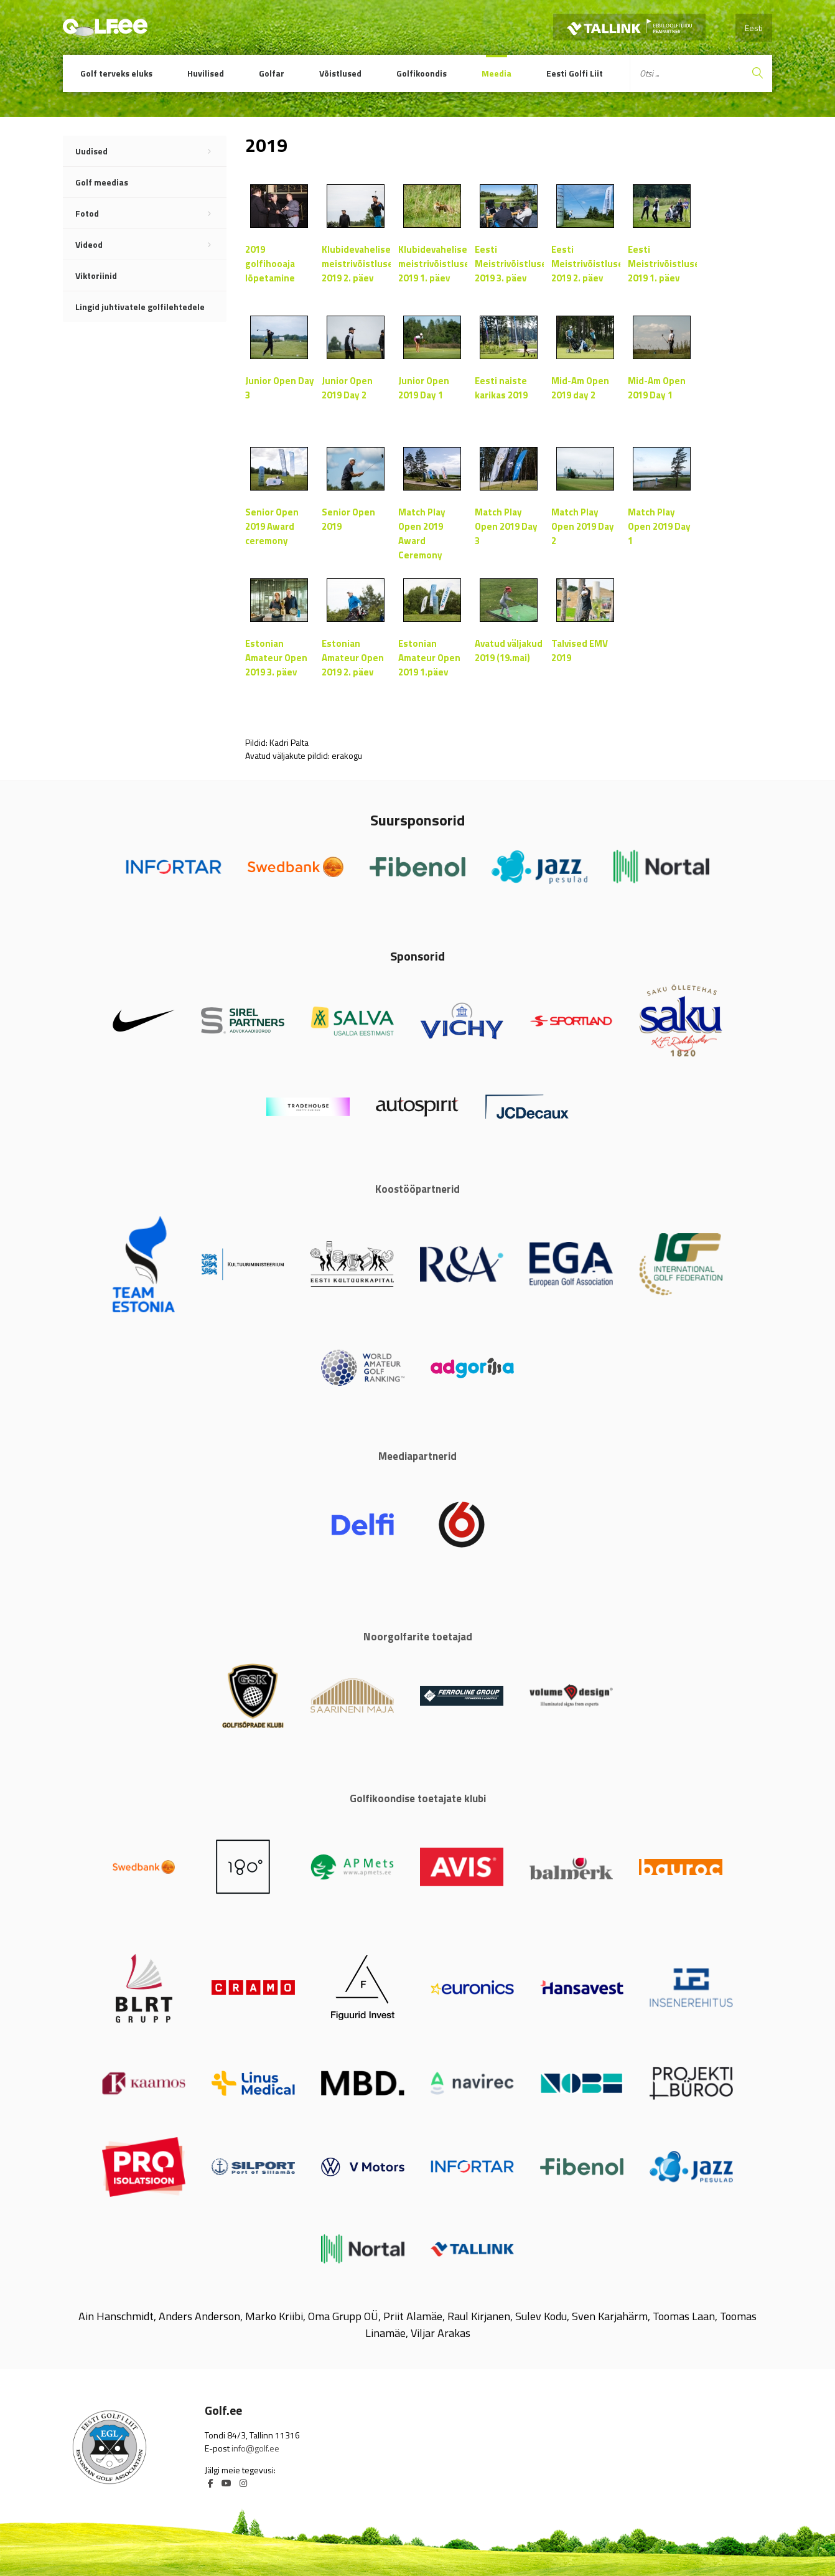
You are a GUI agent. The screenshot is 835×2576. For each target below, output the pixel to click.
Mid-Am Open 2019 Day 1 (657, 388)
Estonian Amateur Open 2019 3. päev (276, 657)
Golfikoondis (421, 73)
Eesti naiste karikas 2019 (501, 388)
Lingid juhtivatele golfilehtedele (140, 306)
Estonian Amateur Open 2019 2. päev (353, 657)
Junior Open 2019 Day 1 (423, 388)
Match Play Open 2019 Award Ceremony (421, 533)
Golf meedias (101, 182)
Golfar (271, 73)
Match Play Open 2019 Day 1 (659, 526)
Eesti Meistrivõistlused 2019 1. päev (662, 263)
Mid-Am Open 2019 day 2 (580, 388)
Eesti (754, 27)
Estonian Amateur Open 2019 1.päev (429, 657)
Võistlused (340, 73)
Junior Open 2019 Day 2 (347, 388)
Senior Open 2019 (348, 519)
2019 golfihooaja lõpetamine (270, 263)
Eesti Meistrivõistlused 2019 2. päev (585, 263)
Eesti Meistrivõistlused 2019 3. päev (509, 263)
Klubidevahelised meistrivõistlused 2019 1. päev (432, 263)
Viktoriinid (96, 275)
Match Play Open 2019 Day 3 (506, 526)
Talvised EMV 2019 (579, 650)
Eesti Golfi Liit (574, 73)
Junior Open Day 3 (279, 388)
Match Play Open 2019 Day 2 (582, 526)
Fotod (150, 213)
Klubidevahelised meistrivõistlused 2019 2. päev (356, 263)
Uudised (150, 151)
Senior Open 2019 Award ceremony (272, 526)
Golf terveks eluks (116, 73)
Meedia (496, 73)
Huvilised (205, 73)
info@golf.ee (255, 2448)
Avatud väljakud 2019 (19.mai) (509, 650)
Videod (150, 244)
